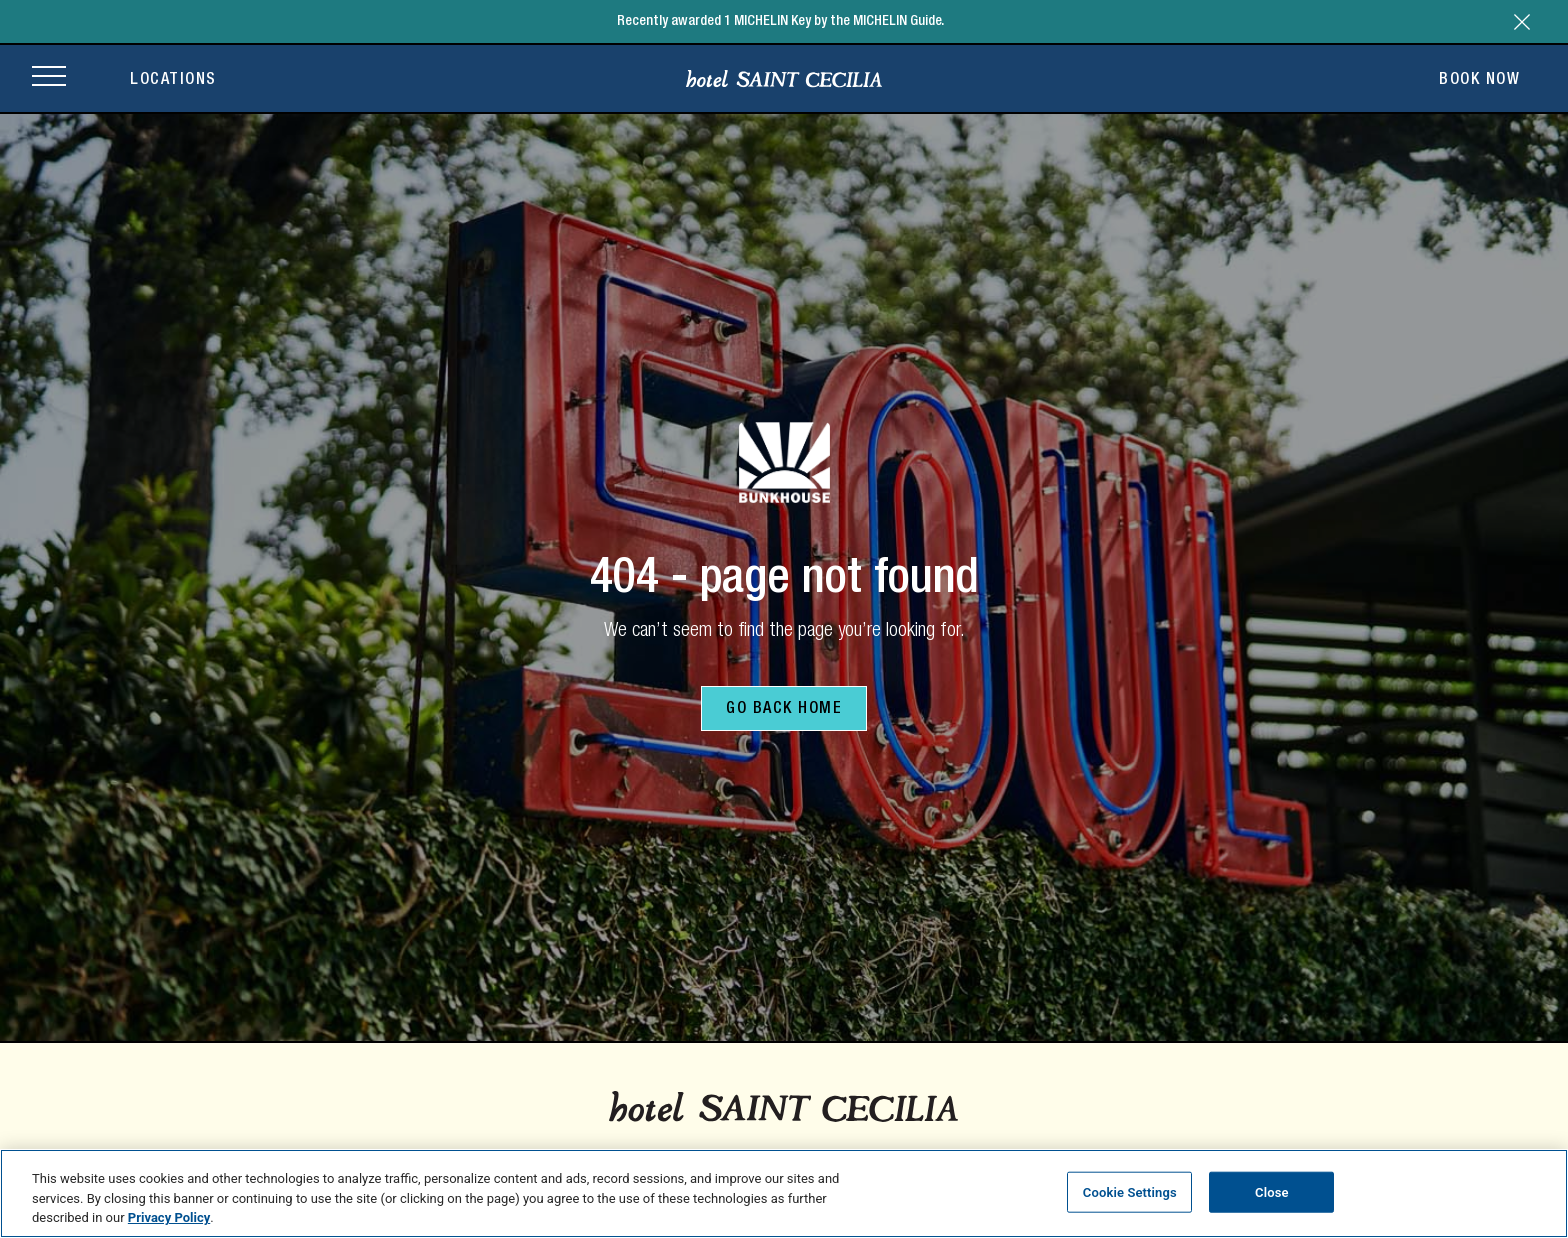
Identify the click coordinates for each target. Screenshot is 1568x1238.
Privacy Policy (169, 1217)
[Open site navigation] (49, 78)
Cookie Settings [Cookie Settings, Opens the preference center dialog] (1130, 1191)
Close (1272, 1191)
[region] (784, 1193)
